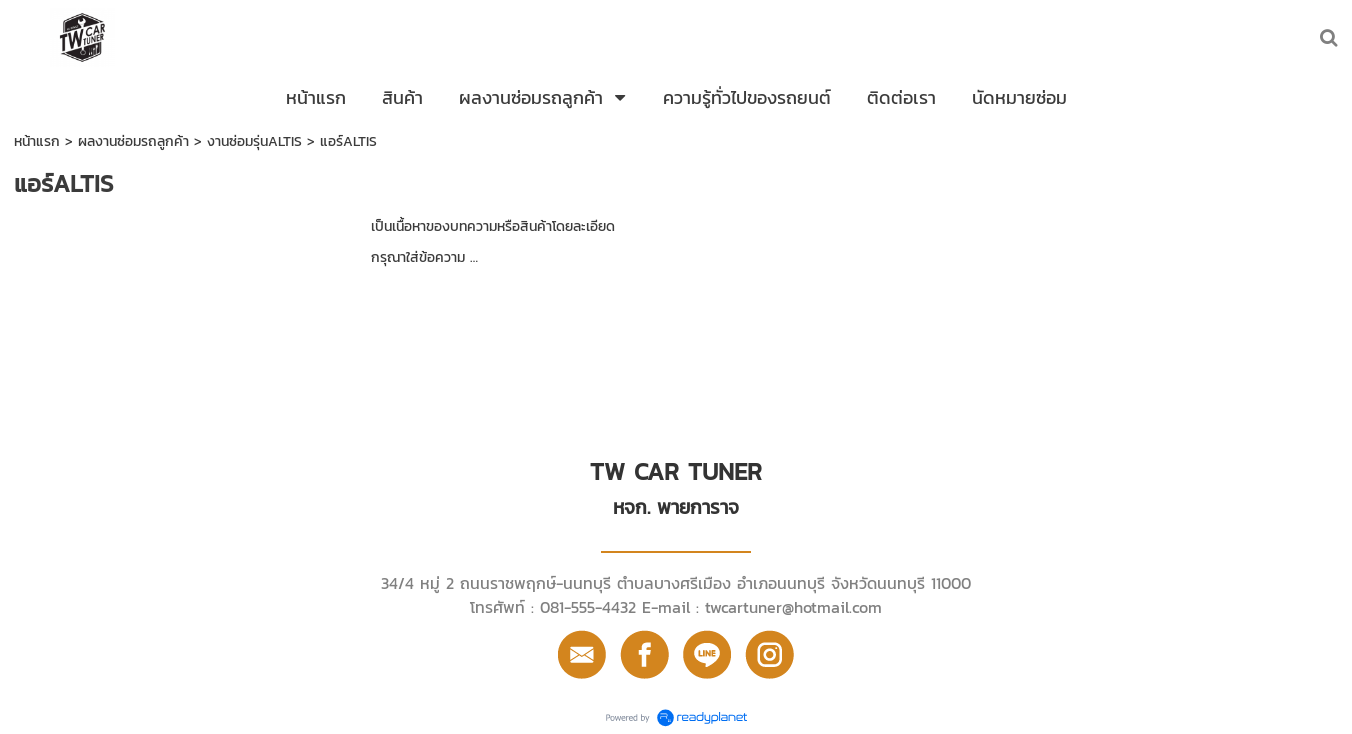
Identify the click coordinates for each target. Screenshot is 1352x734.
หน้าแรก (37, 141)
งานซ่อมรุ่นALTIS (254, 141)
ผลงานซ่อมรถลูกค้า (133, 141)
